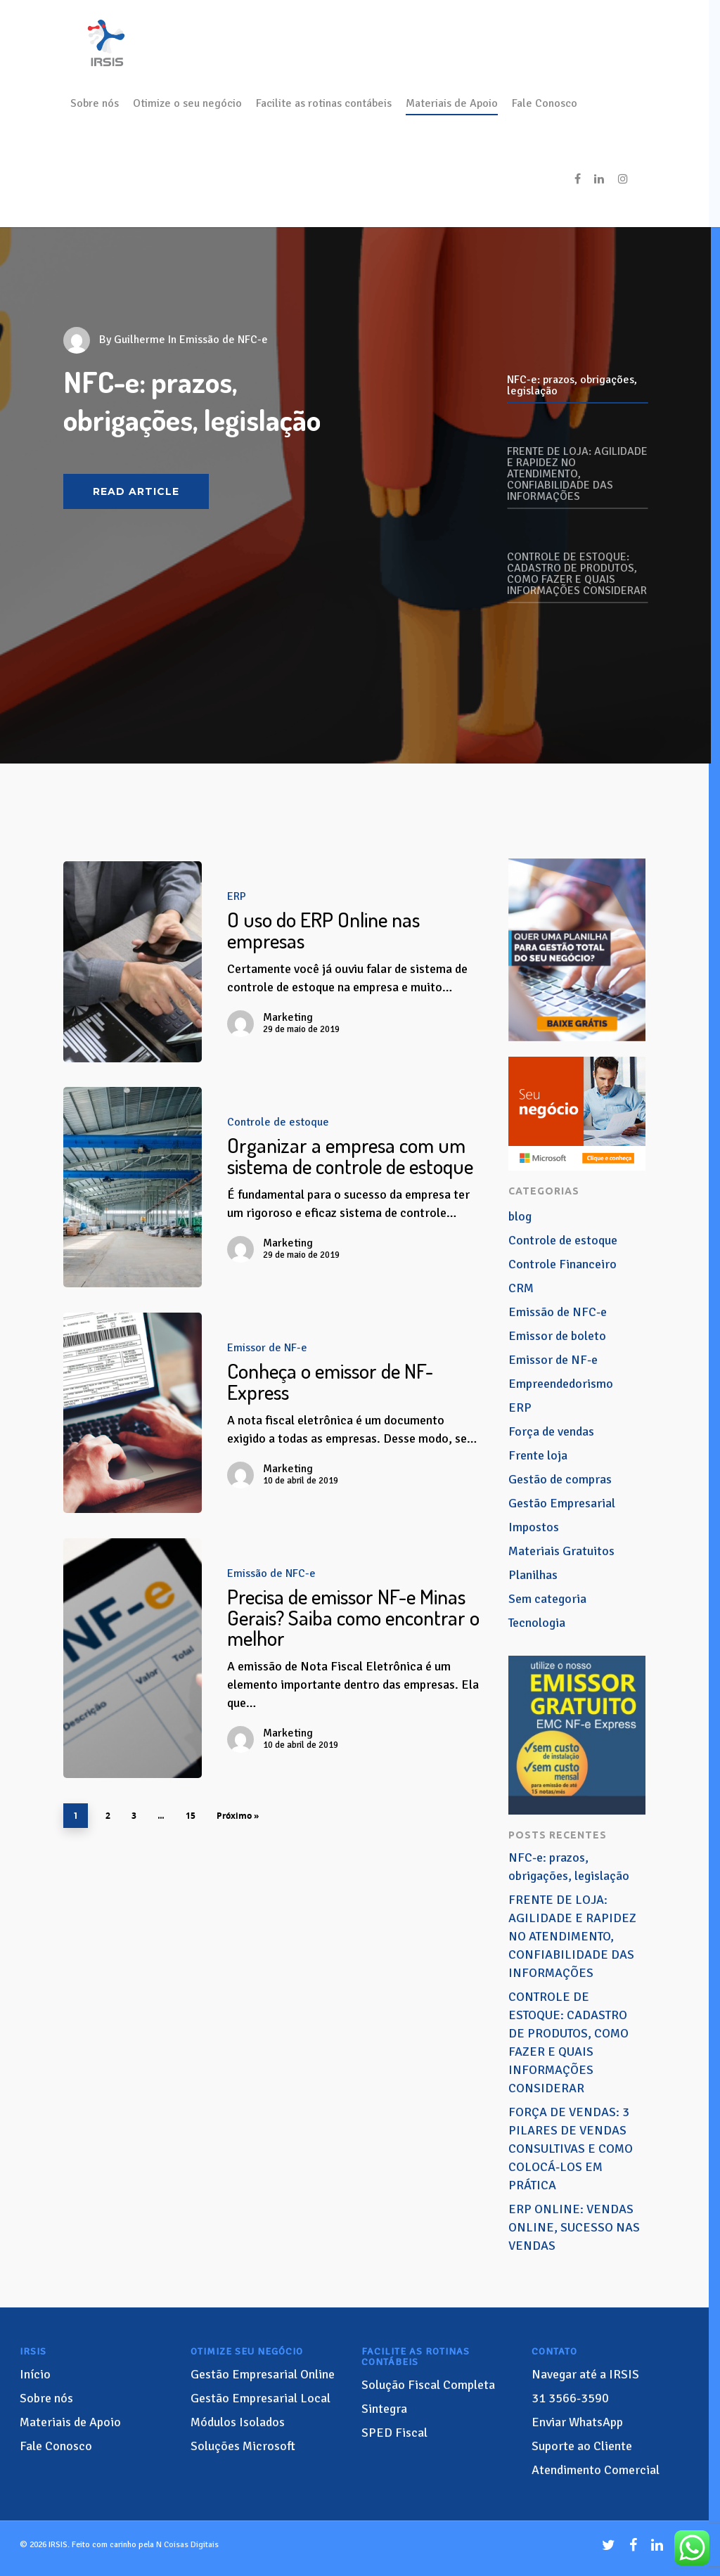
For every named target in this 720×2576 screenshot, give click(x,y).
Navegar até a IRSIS (585, 2374)
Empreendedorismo (560, 1383)
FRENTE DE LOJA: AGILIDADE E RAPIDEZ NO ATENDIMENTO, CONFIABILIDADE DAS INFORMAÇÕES (572, 1936)
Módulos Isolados (238, 2422)
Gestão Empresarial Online (263, 2374)
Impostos (533, 1527)
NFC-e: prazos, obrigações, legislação (568, 1866)
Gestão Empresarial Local (260, 2398)
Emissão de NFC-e (271, 1573)
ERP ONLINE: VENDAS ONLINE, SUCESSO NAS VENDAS (574, 2227)
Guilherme (139, 340)
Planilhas (533, 1575)
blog (520, 1216)
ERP (236, 896)
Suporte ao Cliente (582, 2446)
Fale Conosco (544, 103)
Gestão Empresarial (561, 1503)
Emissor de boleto (557, 1336)
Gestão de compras (560, 1479)
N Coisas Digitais (187, 2544)
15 (190, 1816)
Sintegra (384, 2408)
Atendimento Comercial (596, 2470)
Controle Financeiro (562, 1264)
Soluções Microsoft (243, 2446)
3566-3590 (570, 2398)
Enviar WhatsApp (577, 2422)
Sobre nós (94, 103)
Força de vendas (551, 1431)
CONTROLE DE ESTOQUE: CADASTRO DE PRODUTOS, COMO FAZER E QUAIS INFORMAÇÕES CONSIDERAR (568, 2042)
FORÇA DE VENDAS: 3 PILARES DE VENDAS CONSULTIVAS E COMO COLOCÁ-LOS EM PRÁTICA (570, 2148)
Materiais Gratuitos (561, 1551)
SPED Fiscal (394, 2432)
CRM (521, 1288)
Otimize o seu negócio (187, 103)
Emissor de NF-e (267, 1347)
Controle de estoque (278, 1122)
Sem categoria (547, 1598)
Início (35, 2374)
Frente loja (537, 1455)
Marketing (288, 1017)
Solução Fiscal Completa (428, 2385)
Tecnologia (536, 1622)
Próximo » (238, 1816)
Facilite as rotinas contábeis (324, 103)
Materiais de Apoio (452, 103)
